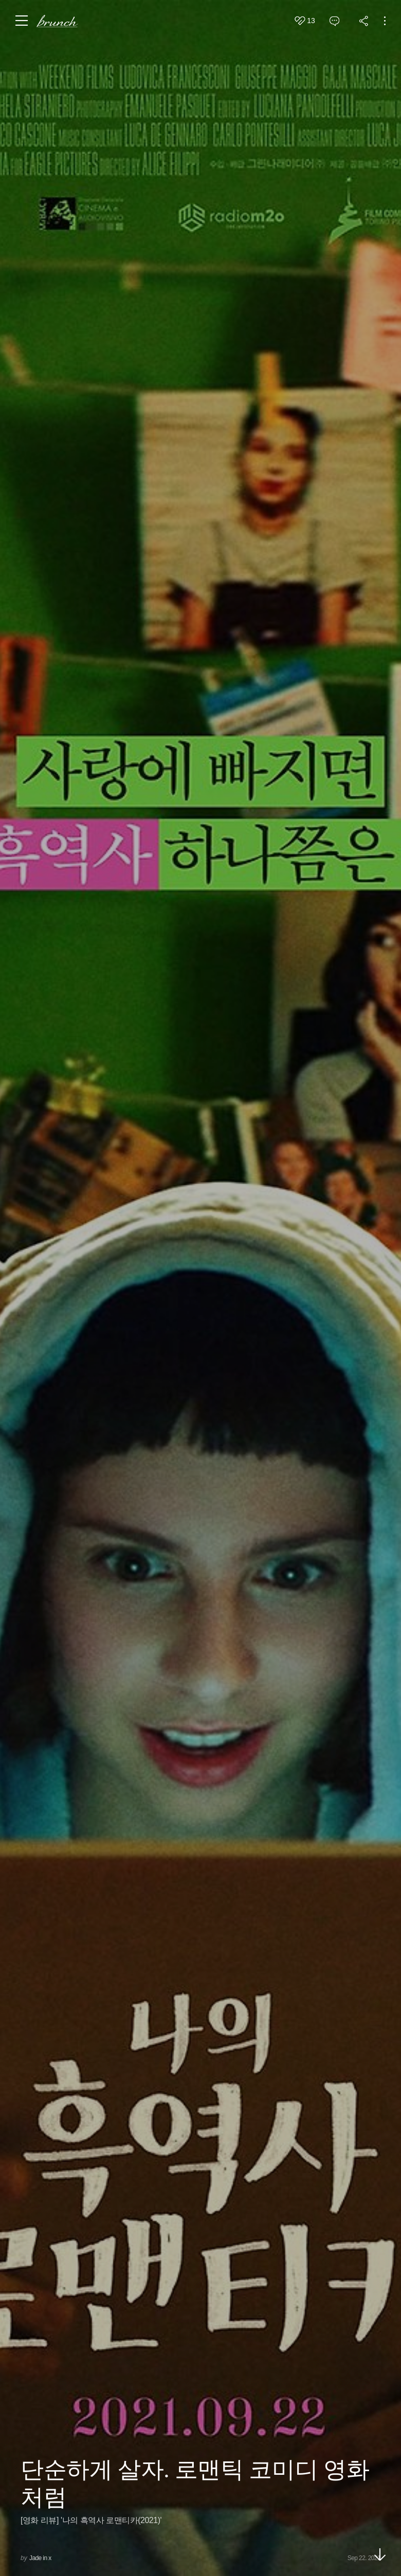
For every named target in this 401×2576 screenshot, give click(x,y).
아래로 (380, 2554)
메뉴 (22, 20)
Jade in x (40, 2558)
